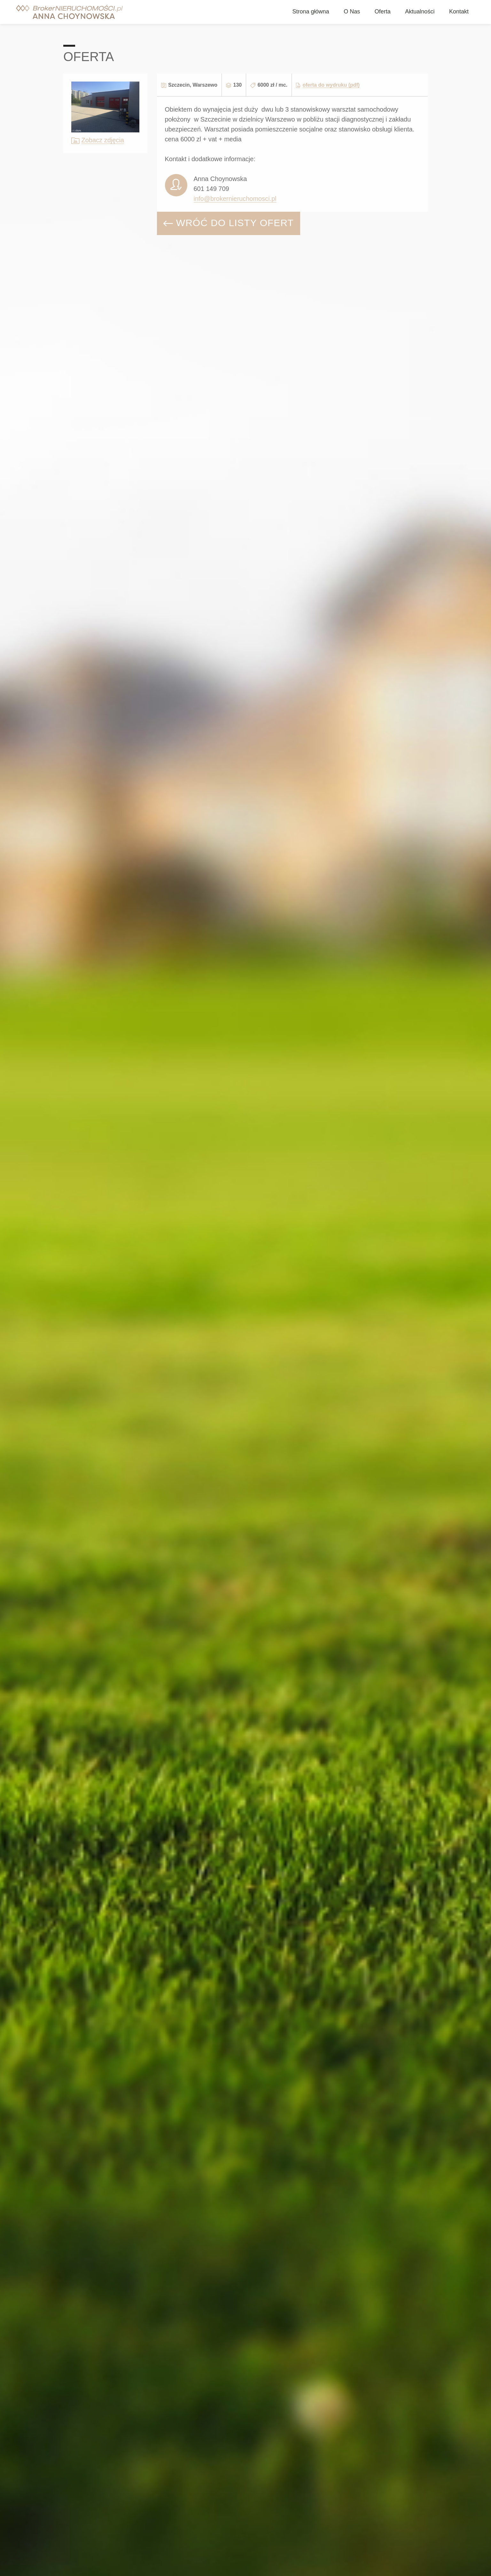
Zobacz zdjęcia (103, 140)
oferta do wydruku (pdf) (331, 85)
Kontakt (459, 11)
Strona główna (310, 11)
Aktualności (419, 11)
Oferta (383, 11)
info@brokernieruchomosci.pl (235, 198)
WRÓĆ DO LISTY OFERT (228, 222)
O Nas (352, 11)
